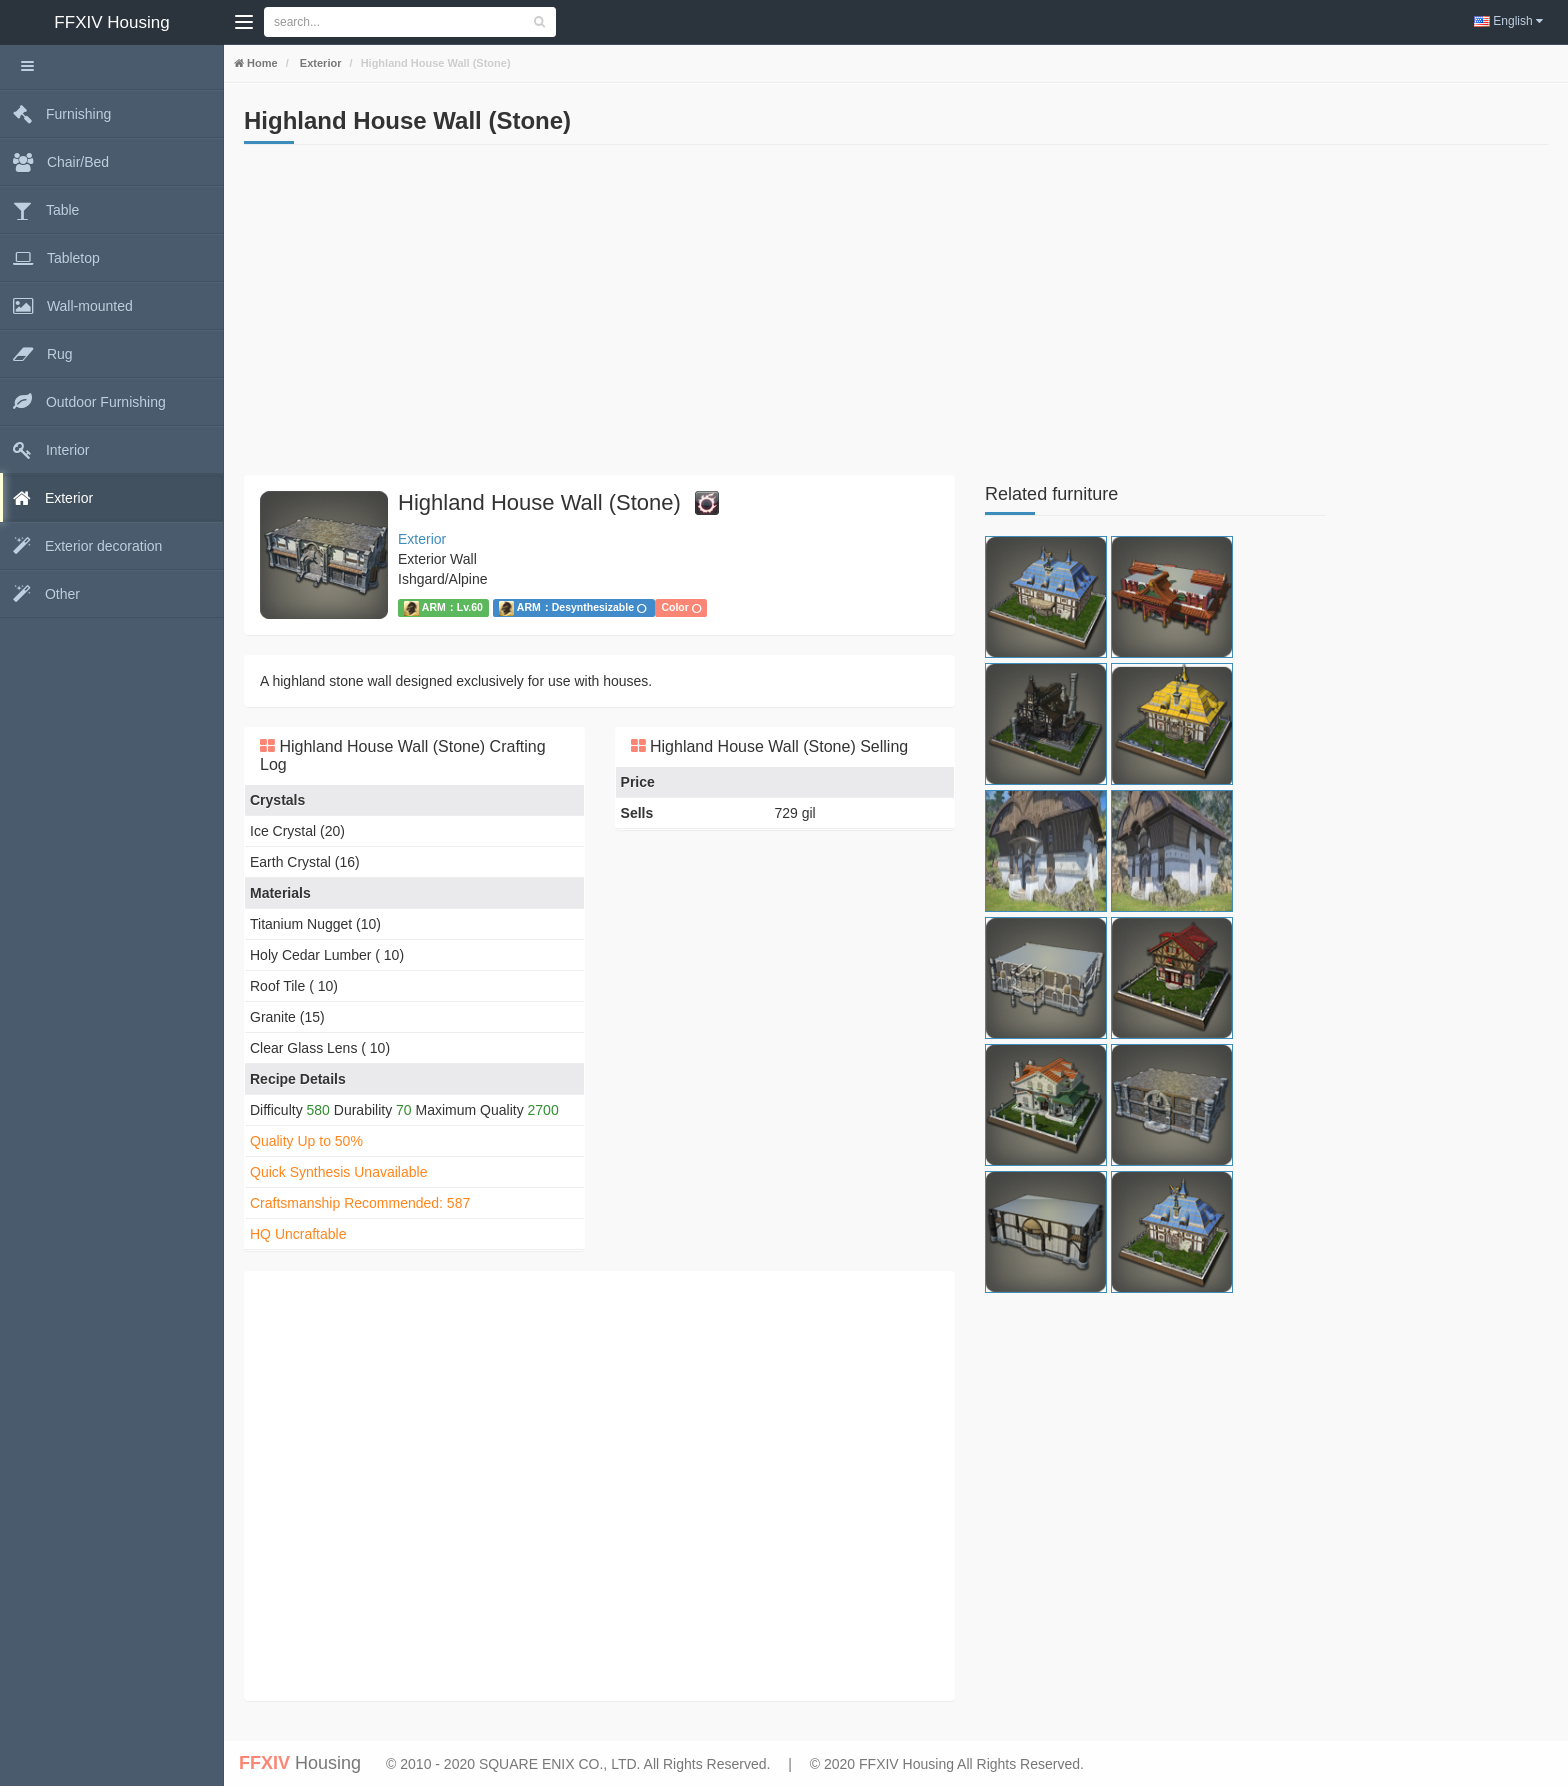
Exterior (319, 63)
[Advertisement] (599, 315)
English (1508, 21)
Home (261, 63)
